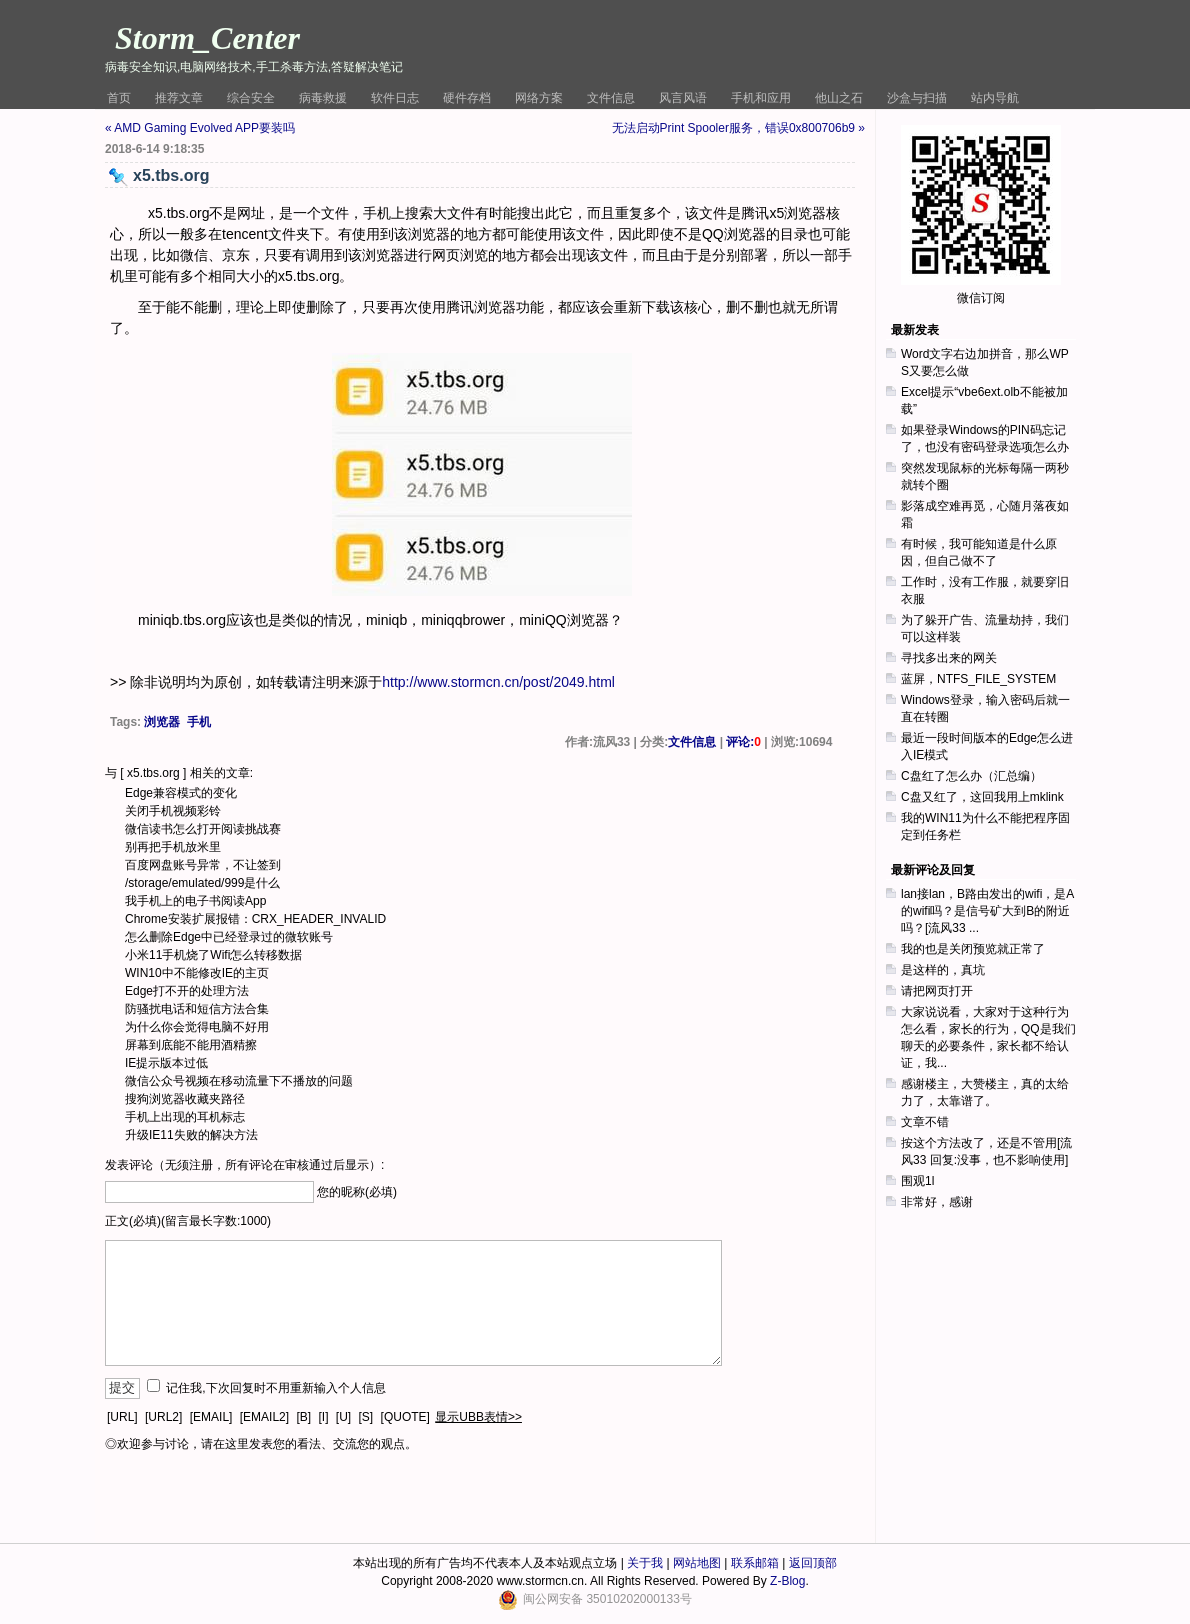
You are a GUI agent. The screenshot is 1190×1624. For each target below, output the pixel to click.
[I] (323, 1417)
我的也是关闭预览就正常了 (973, 949)
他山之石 (839, 98)
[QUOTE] (405, 1417)
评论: (743, 742)
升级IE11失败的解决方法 (191, 1135)
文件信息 (611, 98)
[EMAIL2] (264, 1417)
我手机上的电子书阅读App (195, 901)
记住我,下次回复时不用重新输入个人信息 (275, 1388)
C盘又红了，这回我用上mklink (982, 797)
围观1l (917, 1181)
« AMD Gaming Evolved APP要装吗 (200, 128)
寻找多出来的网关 (949, 658)
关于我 (645, 1563)
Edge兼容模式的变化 (181, 793)
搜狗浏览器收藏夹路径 (185, 1099)
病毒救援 (323, 98)
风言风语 (683, 98)
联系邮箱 (755, 1563)
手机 (199, 722)
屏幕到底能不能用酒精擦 (191, 1045)
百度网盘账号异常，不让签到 (203, 865)
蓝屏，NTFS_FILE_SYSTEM (978, 679)
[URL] (122, 1417)
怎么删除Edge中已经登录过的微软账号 (229, 937)
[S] (366, 1417)
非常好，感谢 (937, 1202)
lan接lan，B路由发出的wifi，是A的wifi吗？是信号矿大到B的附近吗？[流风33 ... (987, 911)
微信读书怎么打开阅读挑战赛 (203, 829)
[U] (343, 1417)
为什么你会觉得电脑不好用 (197, 1027)
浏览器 (162, 722)
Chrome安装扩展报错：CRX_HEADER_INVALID (255, 919)
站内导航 (995, 98)
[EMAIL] (211, 1417)
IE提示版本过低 (166, 1063)
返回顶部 (813, 1563)
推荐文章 (179, 98)
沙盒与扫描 (917, 98)
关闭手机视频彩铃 (173, 811)
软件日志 (395, 98)
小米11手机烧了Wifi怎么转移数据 (213, 955)
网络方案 (539, 98)
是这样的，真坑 (943, 970)
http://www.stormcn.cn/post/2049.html (498, 682)
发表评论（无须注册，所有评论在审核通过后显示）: (244, 1165)
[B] (303, 1417)
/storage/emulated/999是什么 (202, 883)
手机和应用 (761, 98)
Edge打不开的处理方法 (187, 991)
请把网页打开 (937, 991)
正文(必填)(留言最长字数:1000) (188, 1221)
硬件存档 (467, 98)
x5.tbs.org (153, 773)
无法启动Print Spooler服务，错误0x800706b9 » (738, 128)
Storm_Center (207, 38)
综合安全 (251, 98)
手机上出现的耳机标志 (185, 1117)
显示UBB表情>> (478, 1417)
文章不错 (925, 1122)
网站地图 (697, 1563)
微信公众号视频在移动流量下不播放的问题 (239, 1081)
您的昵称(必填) (357, 1192)
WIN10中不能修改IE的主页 (197, 973)
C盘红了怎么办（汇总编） (971, 776)
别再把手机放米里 (173, 847)
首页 (119, 98)
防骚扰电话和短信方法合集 (197, 1009)
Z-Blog (787, 1581)
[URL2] (163, 1417)
